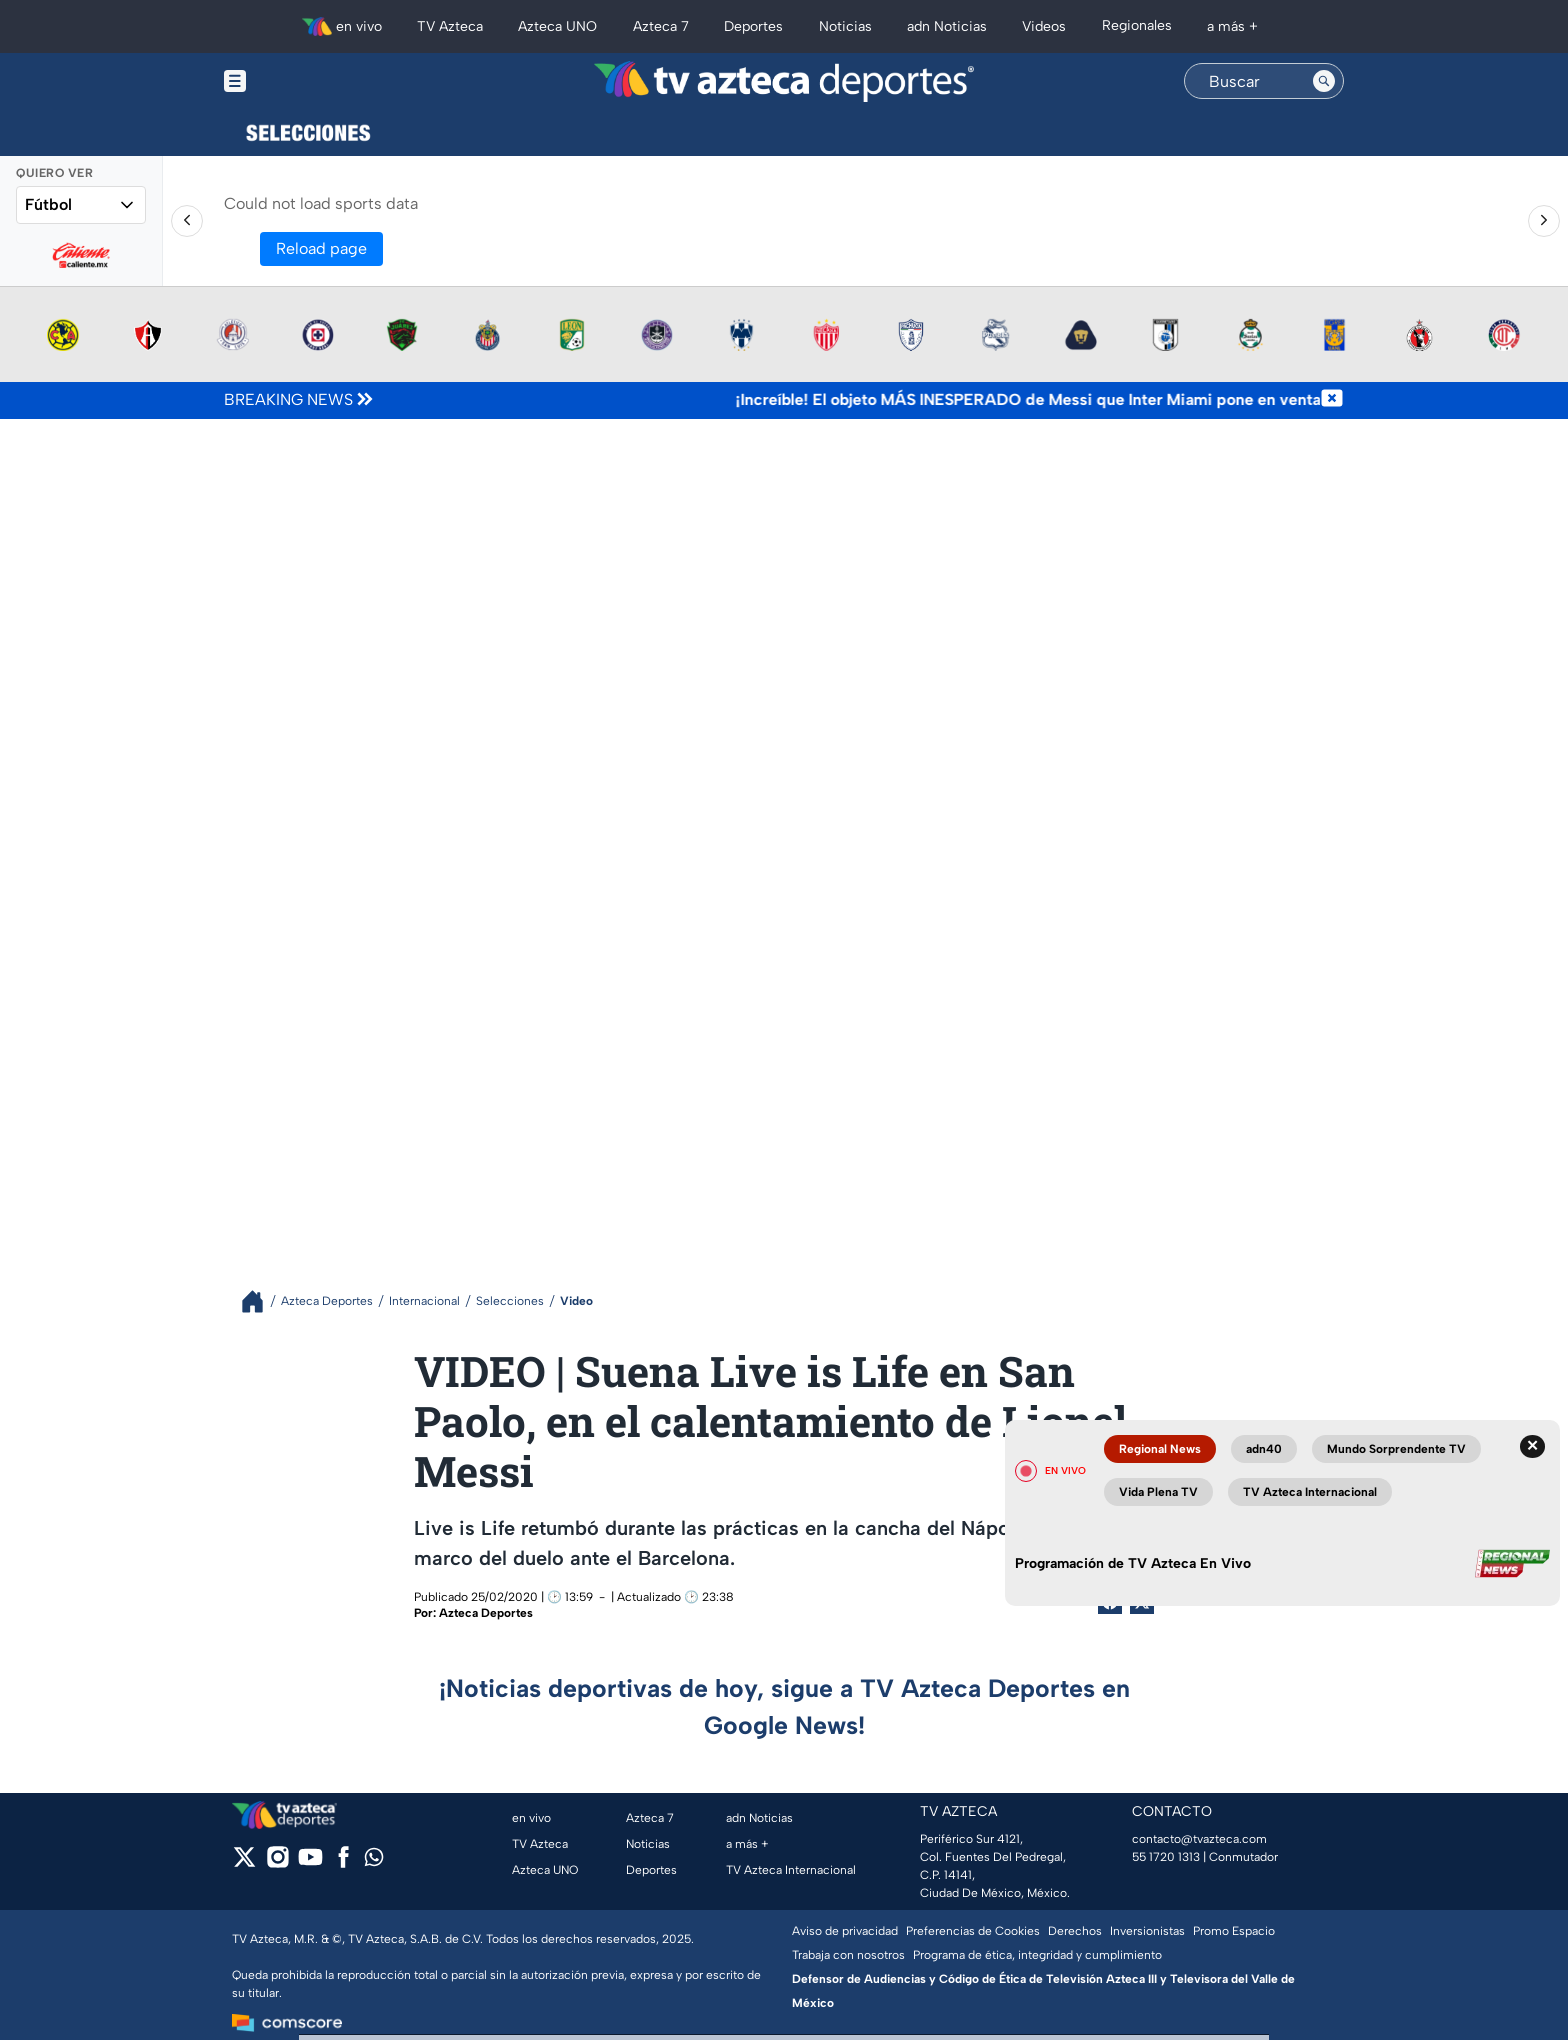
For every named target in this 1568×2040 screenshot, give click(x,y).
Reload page (321, 248)
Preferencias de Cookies (973, 1931)
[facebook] (343, 1863)
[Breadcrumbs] (260, 1301)
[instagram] (277, 1863)
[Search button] (1324, 81)
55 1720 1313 (1166, 1857)
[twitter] (244, 1863)
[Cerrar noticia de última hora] (1332, 400)
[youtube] (310, 1863)
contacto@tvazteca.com (1199, 1839)
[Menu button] (304, 81)
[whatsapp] (374, 1861)
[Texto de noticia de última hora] (848, 400)
